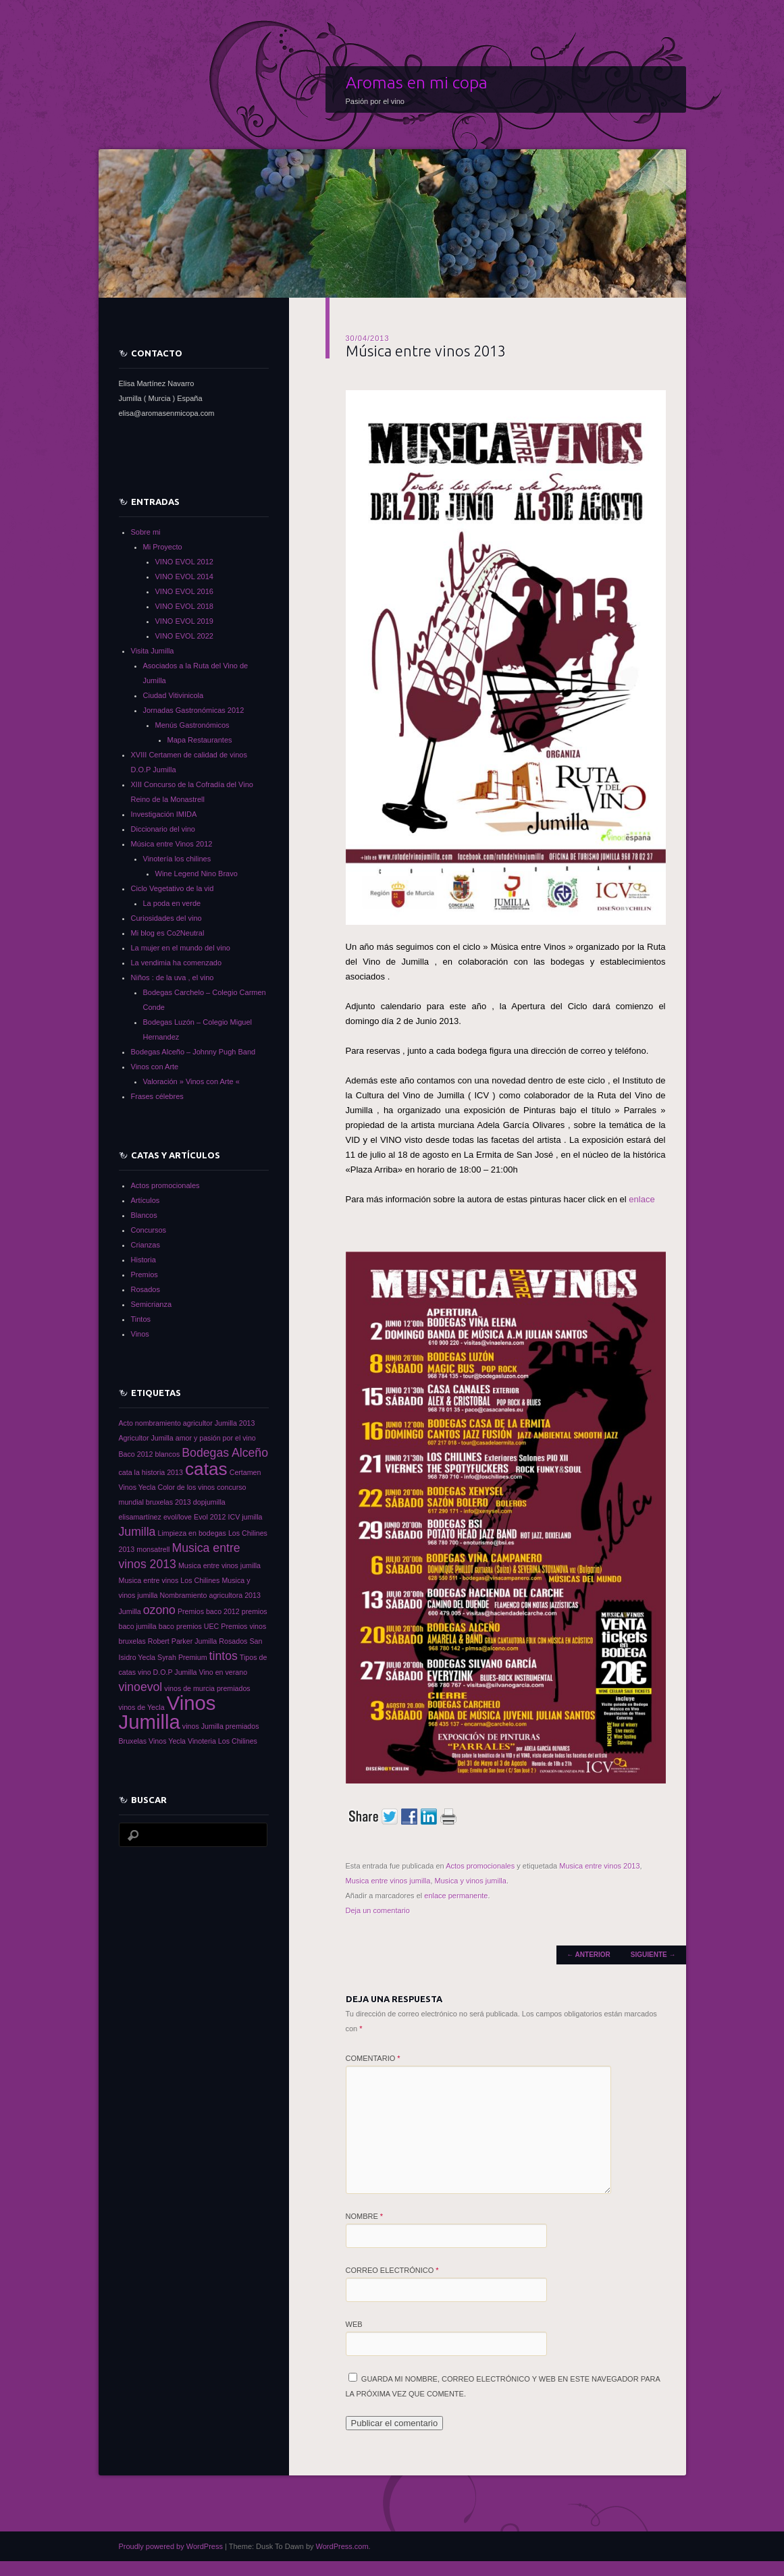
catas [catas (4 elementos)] (206, 1469)
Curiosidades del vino (166, 918)
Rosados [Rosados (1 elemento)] (233, 1641)
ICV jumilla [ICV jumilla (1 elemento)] (245, 1517)
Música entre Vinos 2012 (172, 844)
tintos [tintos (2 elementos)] (223, 1656)
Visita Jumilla (152, 651)
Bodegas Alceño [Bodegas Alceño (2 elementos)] (225, 1452)
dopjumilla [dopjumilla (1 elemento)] (209, 1502)
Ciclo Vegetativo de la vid (172, 888)
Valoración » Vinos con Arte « (191, 1081)
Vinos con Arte (155, 1067)
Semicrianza (151, 1304)
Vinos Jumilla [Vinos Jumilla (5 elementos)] (167, 1712)
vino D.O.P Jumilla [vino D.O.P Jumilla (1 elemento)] (167, 1672)
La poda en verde (172, 903)
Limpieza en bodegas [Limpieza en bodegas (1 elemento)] (192, 1533)
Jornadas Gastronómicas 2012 (193, 710)
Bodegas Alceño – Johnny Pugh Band (193, 1052)
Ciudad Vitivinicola (173, 695)
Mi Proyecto (162, 547)
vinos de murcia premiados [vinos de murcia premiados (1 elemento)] (207, 1688)
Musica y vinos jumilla (470, 1881)
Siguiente (653, 1954)
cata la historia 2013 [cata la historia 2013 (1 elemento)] (151, 1472)
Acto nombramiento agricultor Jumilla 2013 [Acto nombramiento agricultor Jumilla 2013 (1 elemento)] (187, 1423)
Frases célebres (157, 1096)
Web (354, 2324)
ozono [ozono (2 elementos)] (159, 1610)
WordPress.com (342, 2546)
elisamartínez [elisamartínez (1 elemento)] (140, 1517)
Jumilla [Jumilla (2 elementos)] (137, 1531)
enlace (641, 1199)
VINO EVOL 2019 (184, 621)
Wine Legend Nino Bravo (196, 873)
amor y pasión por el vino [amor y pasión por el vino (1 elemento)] (216, 1438)
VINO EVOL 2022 (184, 636)
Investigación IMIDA (164, 814)
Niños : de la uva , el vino (172, 977)
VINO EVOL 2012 (184, 562)
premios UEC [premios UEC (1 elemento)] (197, 1626)
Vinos (140, 1334)
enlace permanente (456, 1895)
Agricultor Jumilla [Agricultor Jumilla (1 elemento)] (146, 1438)
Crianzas (145, 1245)
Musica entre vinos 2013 (599, 1866)
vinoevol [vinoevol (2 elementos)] (141, 1687)
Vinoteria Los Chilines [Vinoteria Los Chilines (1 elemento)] (222, 1741)
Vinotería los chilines (177, 859)
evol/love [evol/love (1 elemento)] (177, 1517)
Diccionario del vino (163, 829)
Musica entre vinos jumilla (388, 1881)
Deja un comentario (378, 1910)
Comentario (373, 2058)
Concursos (149, 1230)
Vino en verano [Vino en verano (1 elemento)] (223, 1672)
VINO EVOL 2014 (184, 576)
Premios (144, 1274)
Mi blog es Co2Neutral (168, 933)
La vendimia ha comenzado (176, 963)
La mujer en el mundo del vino (180, 948)
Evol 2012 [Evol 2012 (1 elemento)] (210, 1517)
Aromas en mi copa (417, 82)
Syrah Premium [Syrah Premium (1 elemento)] (182, 1657)
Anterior (588, 1954)
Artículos (145, 1200)
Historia (143, 1260)
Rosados (145, 1289)
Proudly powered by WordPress (171, 2546)
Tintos (141, 1319)
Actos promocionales (480, 1866)
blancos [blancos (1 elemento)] (167, 1454)
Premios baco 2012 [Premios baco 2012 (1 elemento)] (209, 1611)
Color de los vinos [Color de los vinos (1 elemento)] (186, 1487)
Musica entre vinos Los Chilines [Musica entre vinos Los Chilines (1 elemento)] (169, 1580)
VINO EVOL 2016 (184, 591)
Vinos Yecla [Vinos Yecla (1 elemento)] (167, 1741)
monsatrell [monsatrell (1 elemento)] (152, 1549)
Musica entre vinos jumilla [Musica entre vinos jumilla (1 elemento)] (219, 1565)
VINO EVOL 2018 (184, 606)
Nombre (365, 2216)
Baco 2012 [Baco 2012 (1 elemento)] (136, 1454)
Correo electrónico (392, 2270)
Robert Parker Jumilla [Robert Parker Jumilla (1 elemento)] (182, 1641)
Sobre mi (146, 532)
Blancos (144, 1215)
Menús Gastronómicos (192, 725)
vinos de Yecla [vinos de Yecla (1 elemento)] (142, 1707)
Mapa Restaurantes (199, 740)
